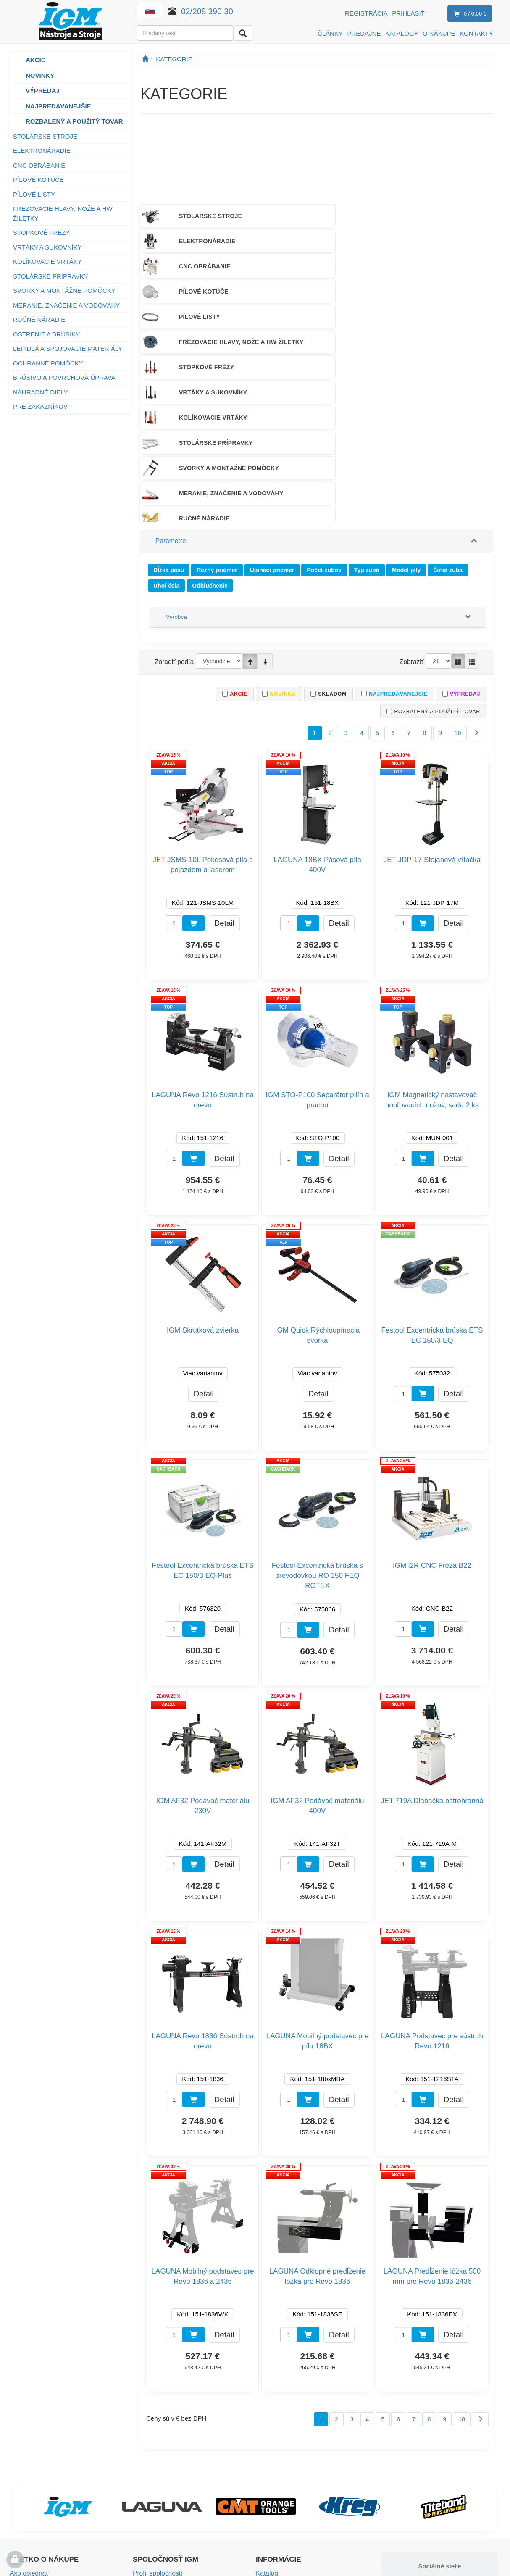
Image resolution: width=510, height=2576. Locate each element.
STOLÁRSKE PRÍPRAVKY (50, 276)
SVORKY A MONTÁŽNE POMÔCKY (64, 290)
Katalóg (266, 2430)
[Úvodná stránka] (145, 59)
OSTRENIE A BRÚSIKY (46, 334)
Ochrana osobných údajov (46, 2519)
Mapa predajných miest (165, 2468)
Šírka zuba (448, 427)
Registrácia (366, 13)
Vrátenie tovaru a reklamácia (49, 2481)
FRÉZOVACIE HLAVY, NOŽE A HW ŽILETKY (63, 213)
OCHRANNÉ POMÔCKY (48, 363)
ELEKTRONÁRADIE (42, 150)
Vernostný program (36, 2506)
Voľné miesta (151, 2481)
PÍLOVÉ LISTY (34, 194)
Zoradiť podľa (173, 517)
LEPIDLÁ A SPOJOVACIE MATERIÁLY (67, 348)
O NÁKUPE (439, 33)
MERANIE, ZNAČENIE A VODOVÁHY (66, 305)
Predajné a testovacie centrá (173, 2456)
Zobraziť (412, 517)
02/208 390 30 (207, 11)
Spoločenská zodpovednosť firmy (179, 2493)
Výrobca (176, 473)
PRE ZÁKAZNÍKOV (40, 406)
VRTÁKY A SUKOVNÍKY (47, 247)
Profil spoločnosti (156, 2430)
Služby (265, 2456)
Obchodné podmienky (40, 2468)
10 (457, 590)
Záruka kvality (275, 2443)
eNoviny (267, 2493)
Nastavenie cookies (283, 2506)
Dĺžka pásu (168, 427)
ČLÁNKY (330, 33)
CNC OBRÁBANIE (39, 165)
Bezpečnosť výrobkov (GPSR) (298, 2481)
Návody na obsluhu (283, 2468)
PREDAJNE (364, 33)
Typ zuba (366, 427)
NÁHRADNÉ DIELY (40, 392)
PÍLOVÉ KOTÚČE (38, 179)
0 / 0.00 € (468, 14)
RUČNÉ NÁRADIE (39, 319)
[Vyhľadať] (242, 33)
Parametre (170, 399)
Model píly (406, 427)
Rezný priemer (217, 427)
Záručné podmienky (37, 2493)
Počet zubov (324, 427)
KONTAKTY (476, 33)
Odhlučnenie (210, 441)
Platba (19, 2456)
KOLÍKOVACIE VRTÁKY (47, 261)
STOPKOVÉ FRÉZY (41, 232)
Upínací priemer (272, 427)
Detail (224, 779)
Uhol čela (166, 441)
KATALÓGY (401, 33)
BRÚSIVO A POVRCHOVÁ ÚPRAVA (64, 377)
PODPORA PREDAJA (312, 367)
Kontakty (145, 2443)
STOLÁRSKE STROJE (45, 136)
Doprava (22, 2443)
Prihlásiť (408, 13)
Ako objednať (28, 2430)
